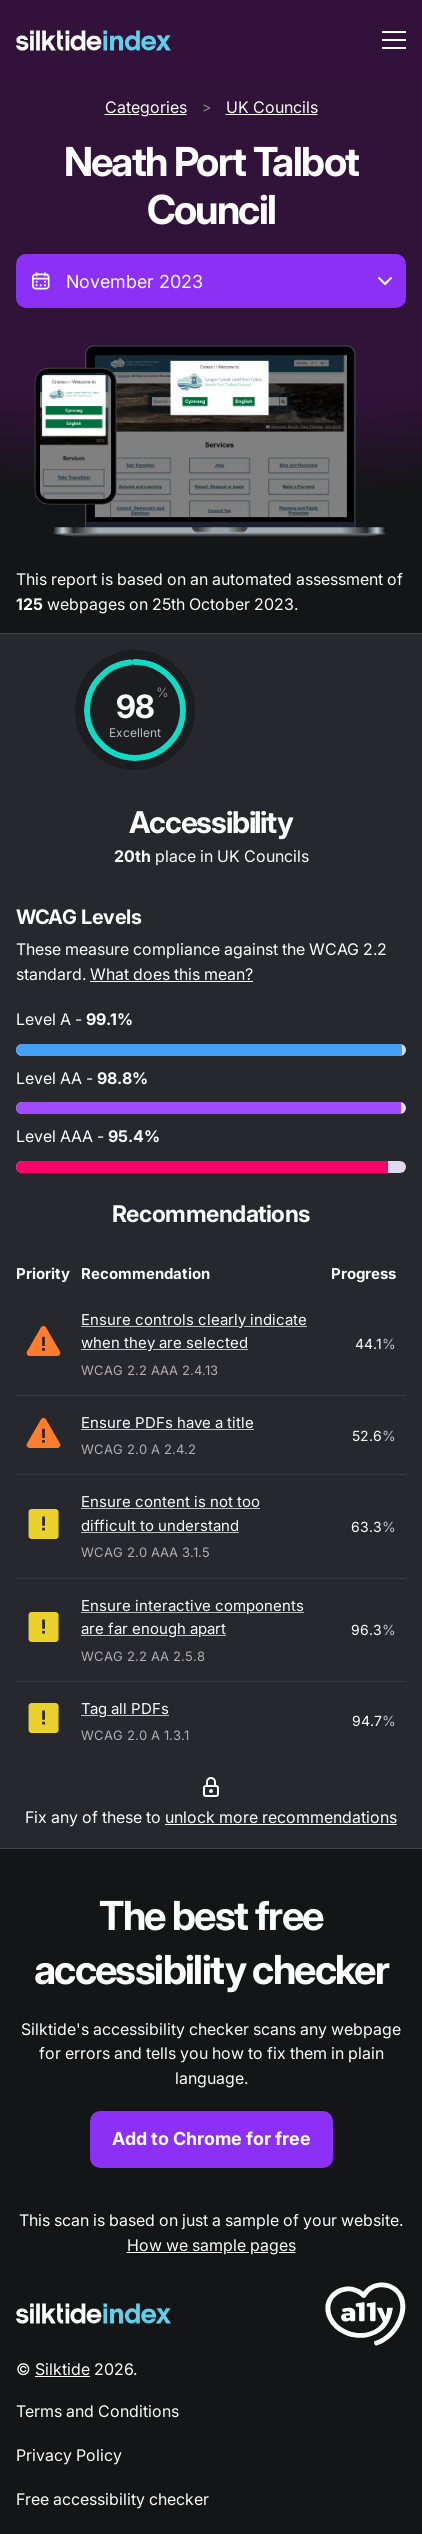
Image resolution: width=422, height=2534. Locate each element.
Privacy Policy (69, 2455)
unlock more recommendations (281, 1817)
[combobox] (211, 281)
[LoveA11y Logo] (365, 2317)
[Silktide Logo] (93, 2313)
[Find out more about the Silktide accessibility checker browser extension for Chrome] (211, 2028)
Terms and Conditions (97, 2411)
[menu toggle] (394, 40)
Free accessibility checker (112, 2499)
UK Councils (272, 107)
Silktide (62, 2369)
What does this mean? (171, 974)
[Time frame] (211, 281)
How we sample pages (211, 2245)
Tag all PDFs (125, 1708)
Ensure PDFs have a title (167, 1422)
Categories (146, 107)
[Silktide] (93, 40)
